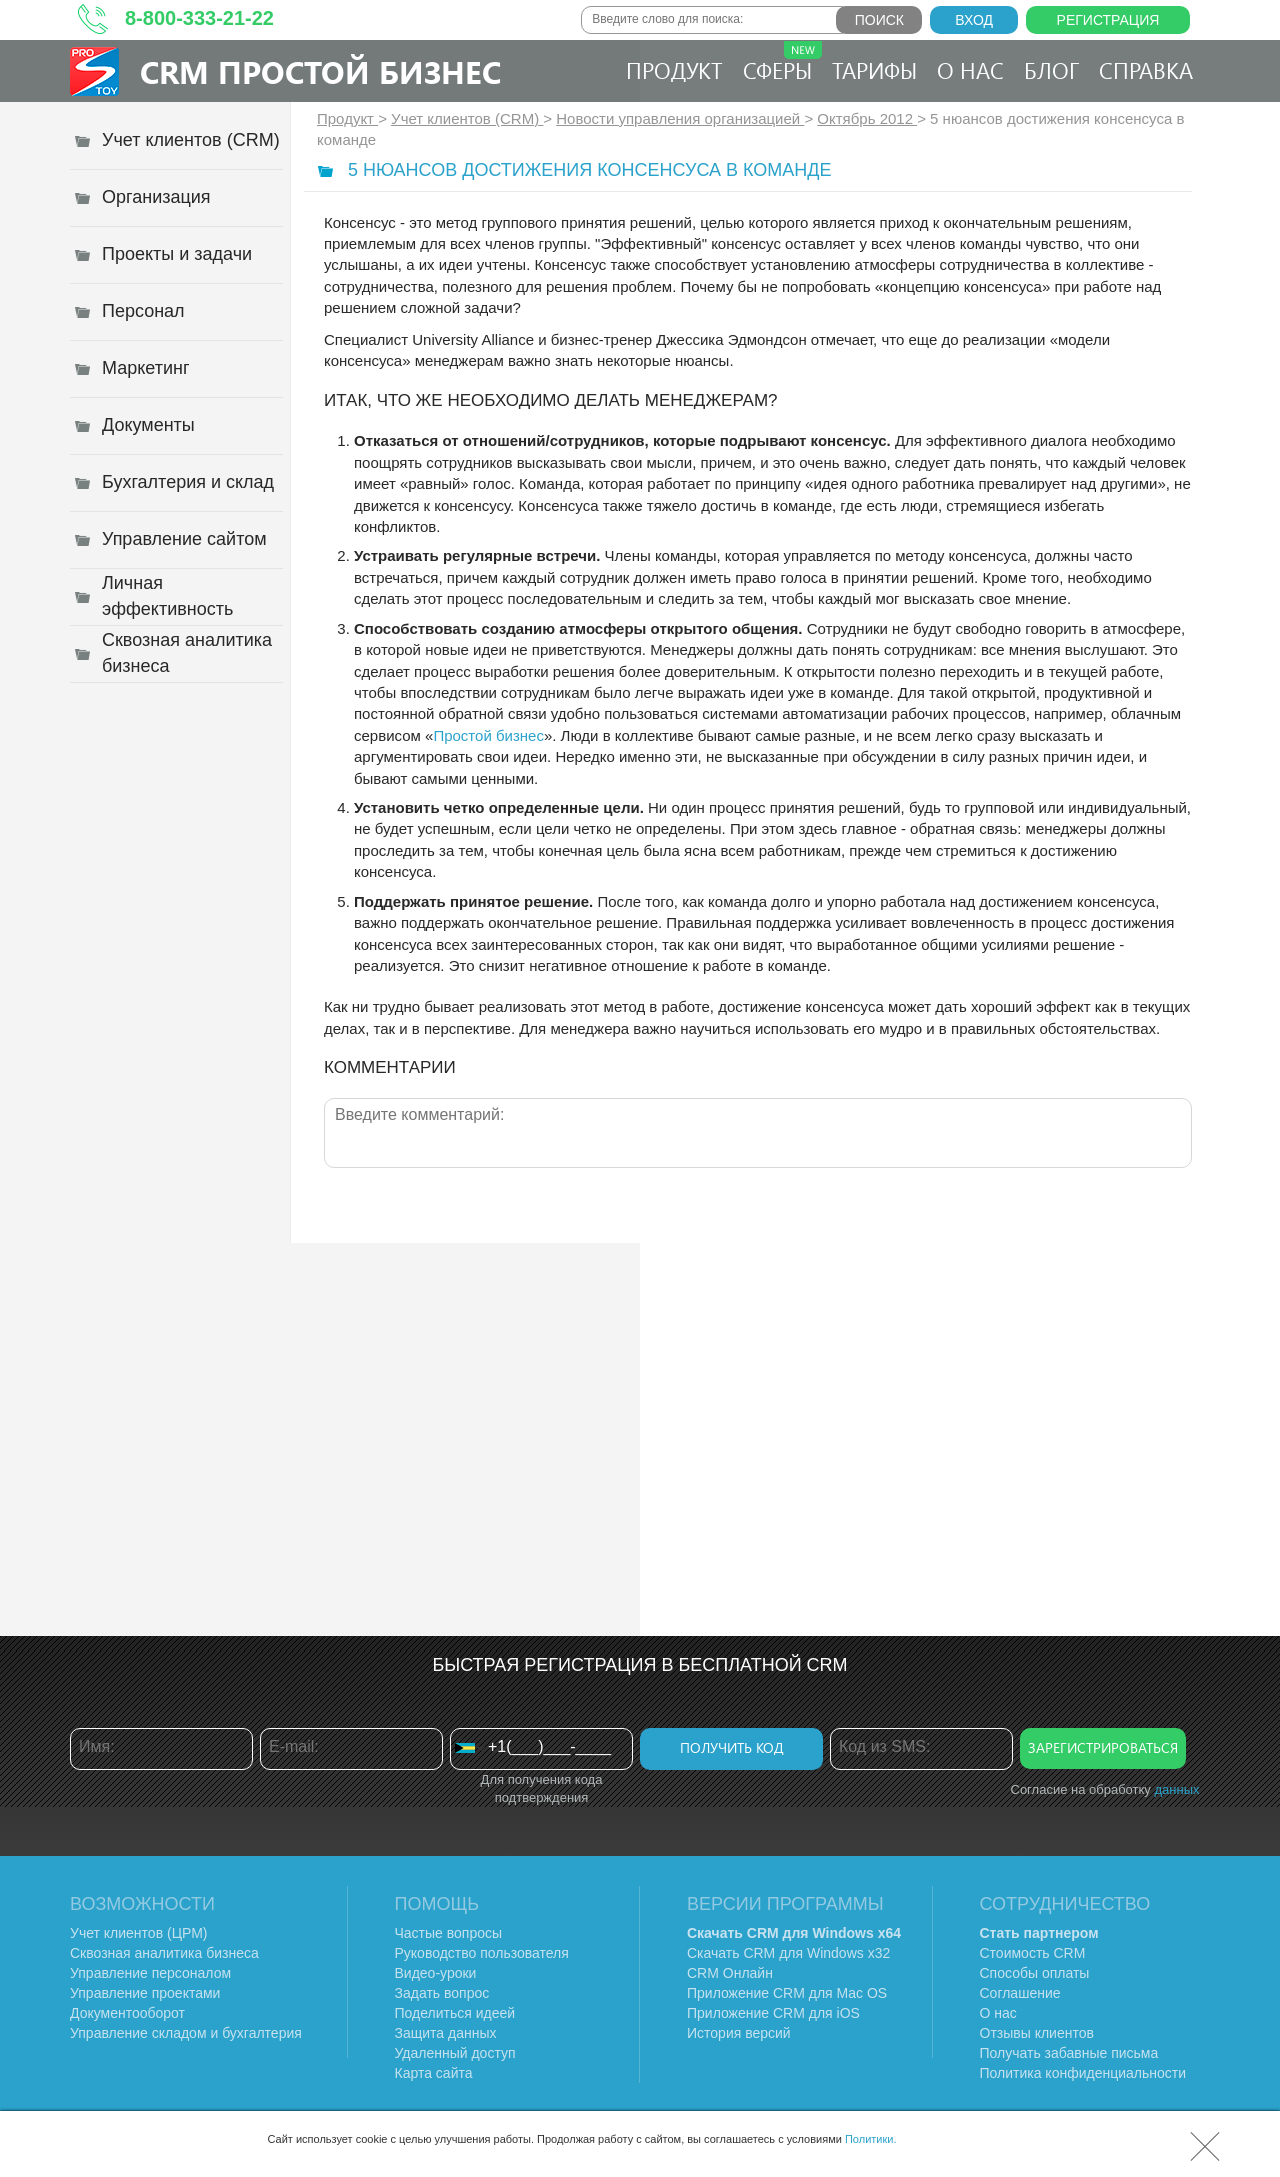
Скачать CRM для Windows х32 (788, 1953)
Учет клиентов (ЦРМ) (139, 1933)
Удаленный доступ (455, 2053)
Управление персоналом (150, 1973)
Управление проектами (145, 1993)
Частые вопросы (449, 1933)
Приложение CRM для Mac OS (787, 1993)
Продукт (674, 70)
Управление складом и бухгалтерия (186, 2033)
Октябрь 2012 (867, 118)
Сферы (782, 63)
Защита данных (446, 2033)
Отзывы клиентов (1037, 2033)
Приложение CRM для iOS (773, 2013)
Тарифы (874, 70)
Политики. (871, 2139)
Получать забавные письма (1069, 2053)
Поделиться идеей (455, 2013)
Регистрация (1108, 20)
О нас (970, 70)
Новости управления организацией (680, 118)
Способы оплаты (1035, 1973)
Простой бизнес (488, 735)
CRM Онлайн (730, 1973)
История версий (739, 2033)
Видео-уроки (436, 1973)
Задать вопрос (442, 1993)
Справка (1146, 70)
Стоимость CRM (1033, 1953)
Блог (1051, 70)
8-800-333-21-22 (199, 18)
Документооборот (127, 2013)
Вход (974, 20)
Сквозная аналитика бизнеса (164, 1953)
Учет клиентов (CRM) (467, 118)
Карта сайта (434, 2073)
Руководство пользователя (482, 1953)
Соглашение (1020, 1993)
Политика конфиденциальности (1083, 2073)
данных (1176, 1789)
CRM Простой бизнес (320, 71)
